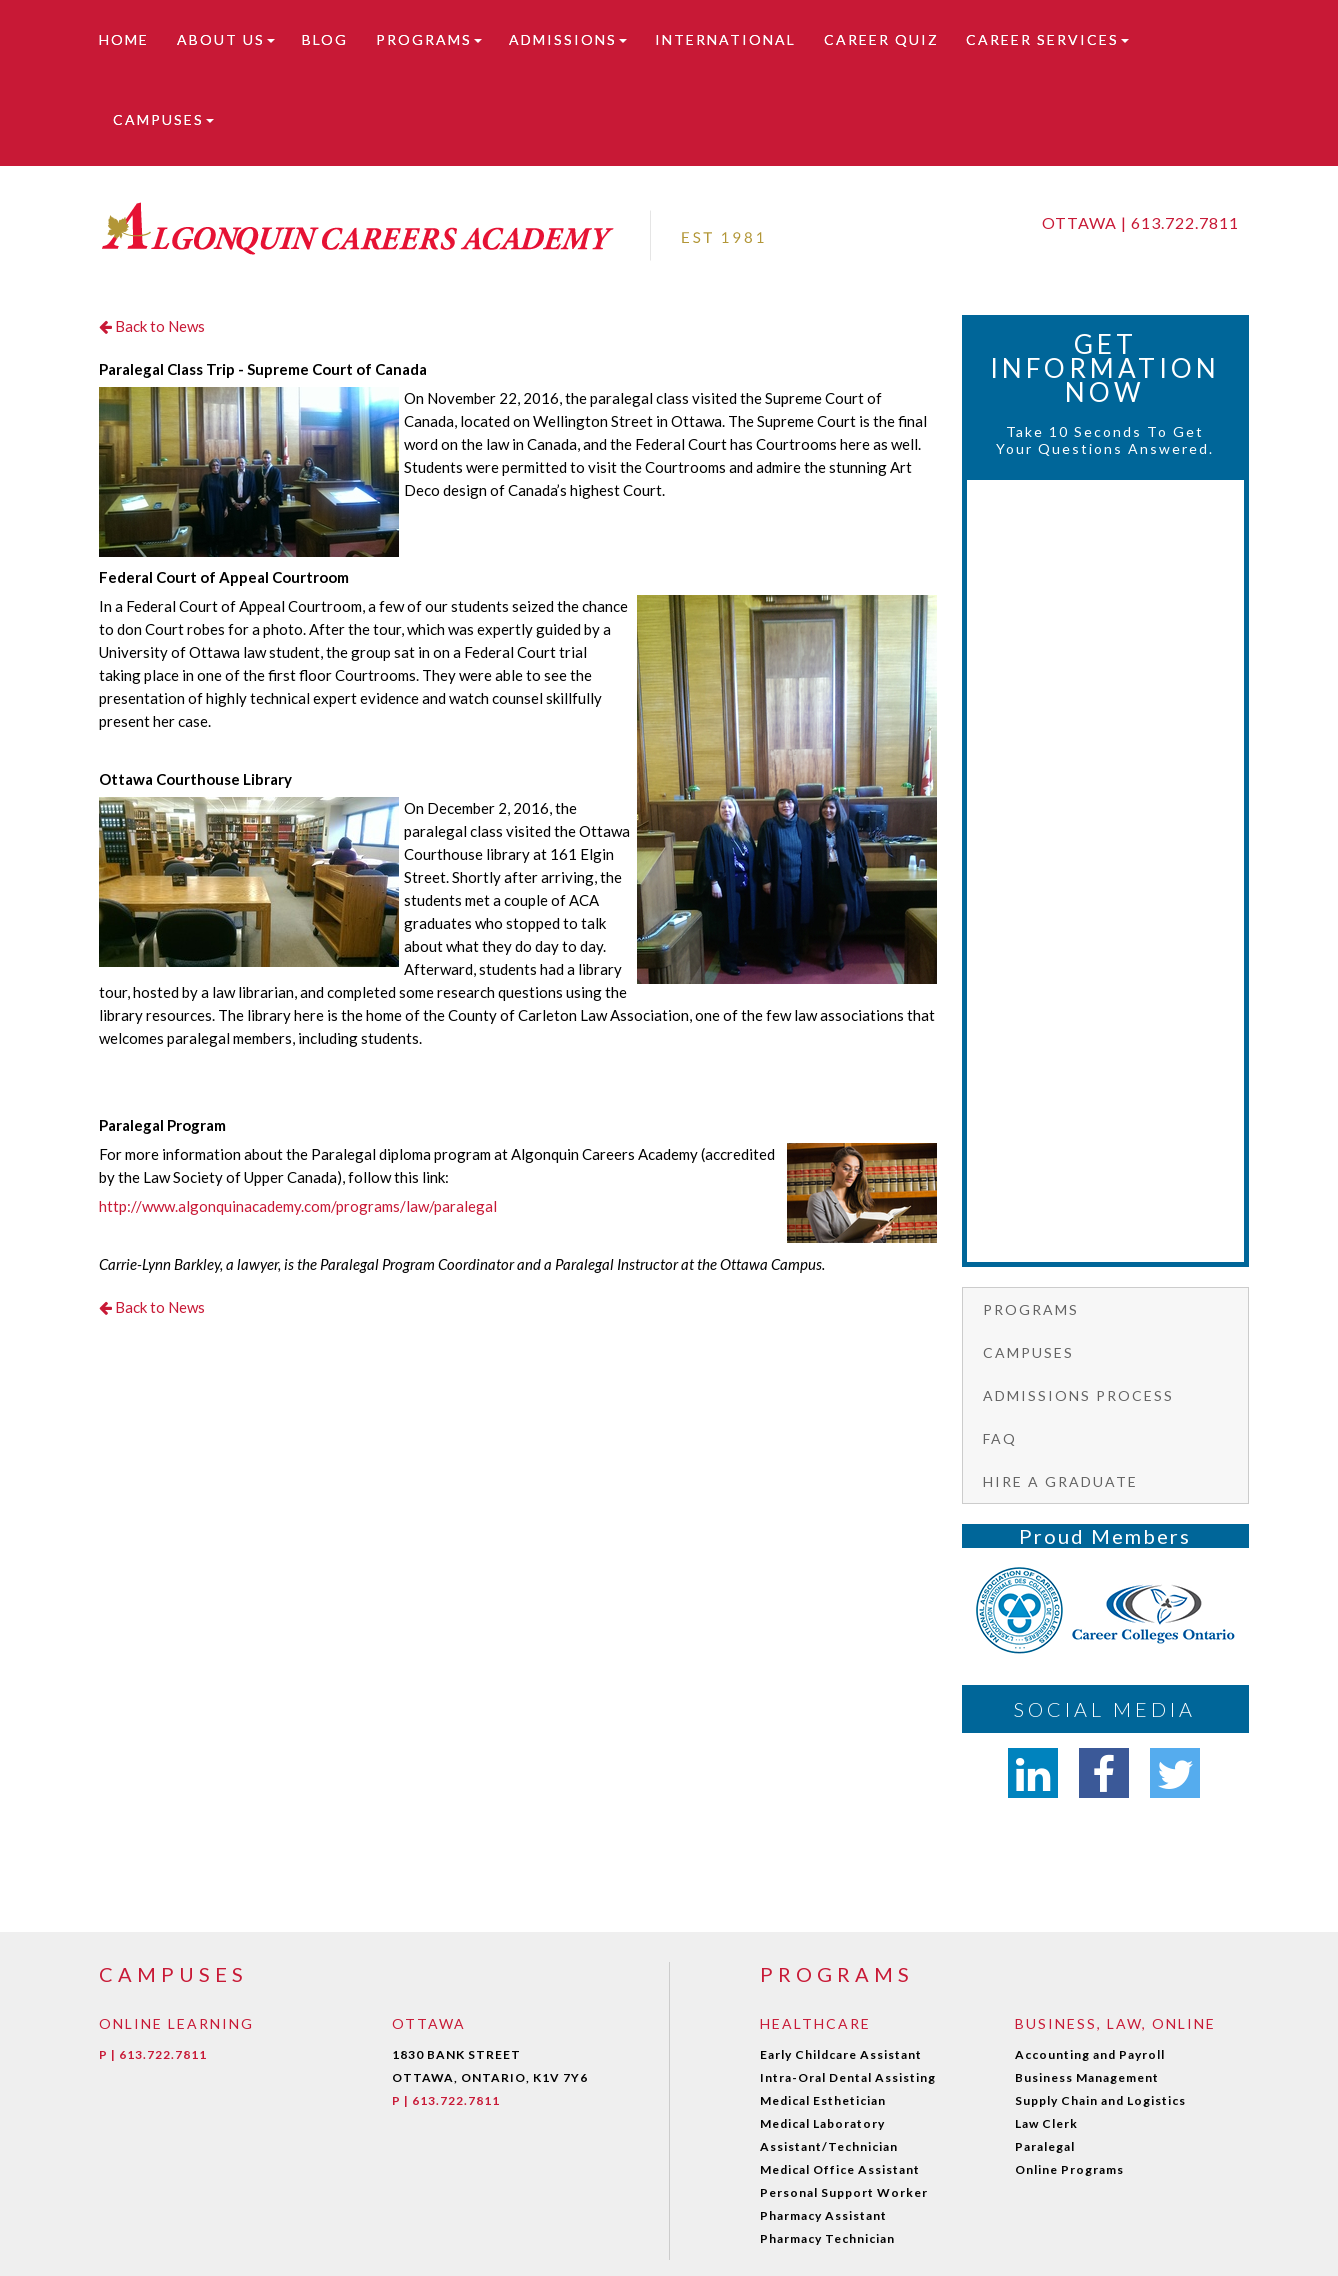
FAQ (1000, 1438)
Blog (325, 39)
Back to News (152, 326)
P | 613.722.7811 (153, 2054)
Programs (429, 39)
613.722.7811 (1185, 222)
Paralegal (1045, 2146)
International (725, 39)
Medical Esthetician (823, 2100)
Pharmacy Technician (827, 2238)
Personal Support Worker (844, 2192)
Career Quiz (881, 39)
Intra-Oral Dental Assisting (848, 2077)
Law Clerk (1046, 2123)
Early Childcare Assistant (841, 2054)
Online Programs (1069, 2169)
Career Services (1047, 39)
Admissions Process (1078, 1395)
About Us (226, 39)
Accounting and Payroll (1090, 2054)
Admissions (568, 39)
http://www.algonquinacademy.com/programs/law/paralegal (298, 1206)
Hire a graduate (1060, 1481)
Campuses (163, 119)
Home (124, 39)
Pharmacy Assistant (823, 2215)
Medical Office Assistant (840, 2169)
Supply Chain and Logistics (1100, 2100)
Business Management (1087, 2077)
